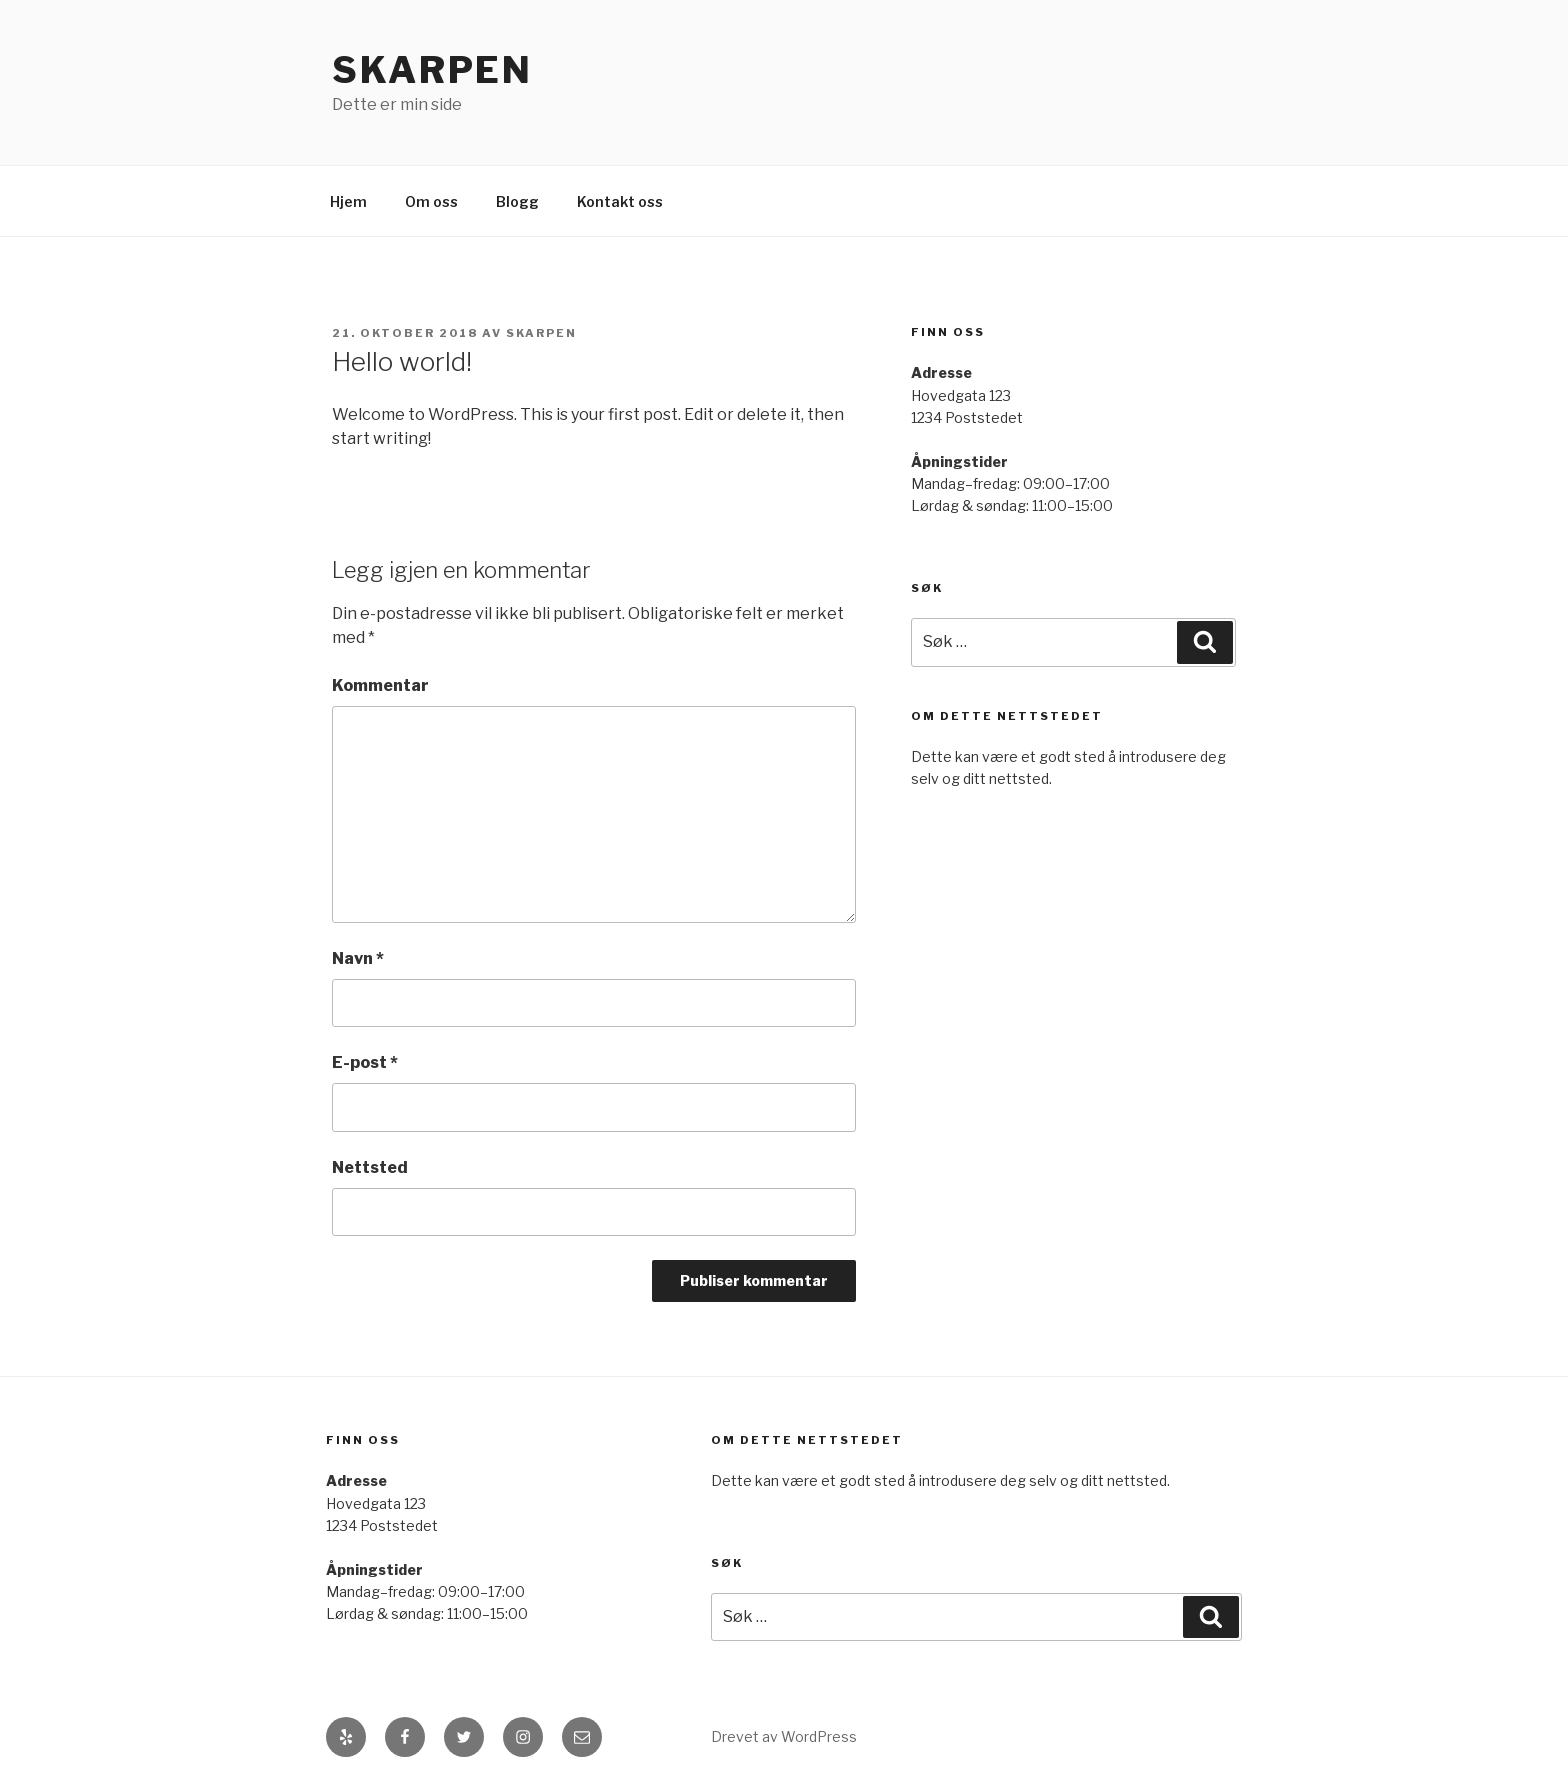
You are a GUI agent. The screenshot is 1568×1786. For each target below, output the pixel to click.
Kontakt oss (620, 201)
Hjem (348, 201)
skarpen (541, 333)
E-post (365, 1062)
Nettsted (370, 1167)
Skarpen (432, 70)
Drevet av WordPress (784, 1736)
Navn (358, 958)
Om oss (431, 201)
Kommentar (380, 685)
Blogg (517, 201)
